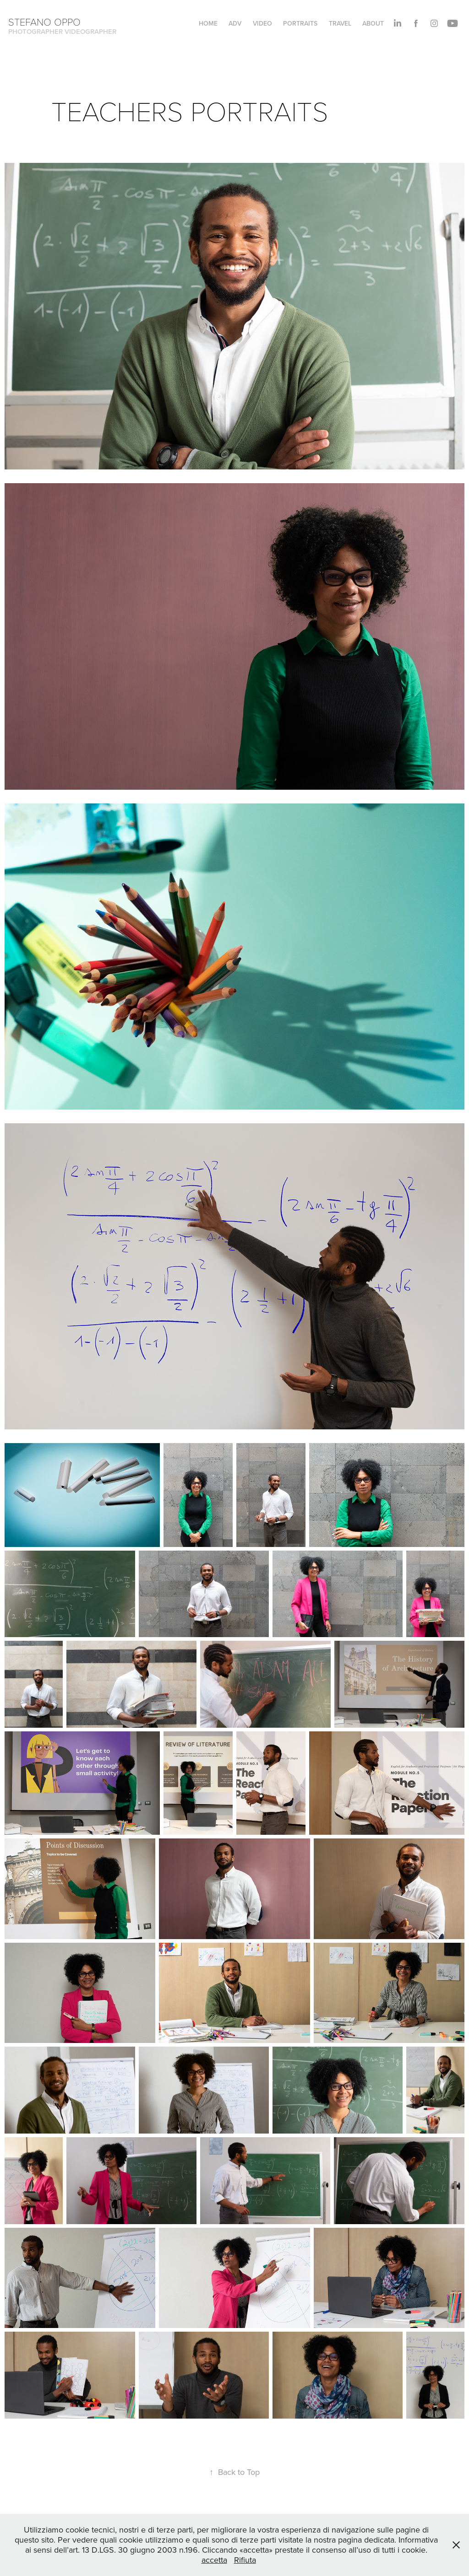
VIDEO (262, 23)
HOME (208, 23)
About (373, 23)
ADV (235, 23)
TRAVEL (340, 23)
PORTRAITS (300, 23)
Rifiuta (245, 2559)
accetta (214, 2559)
